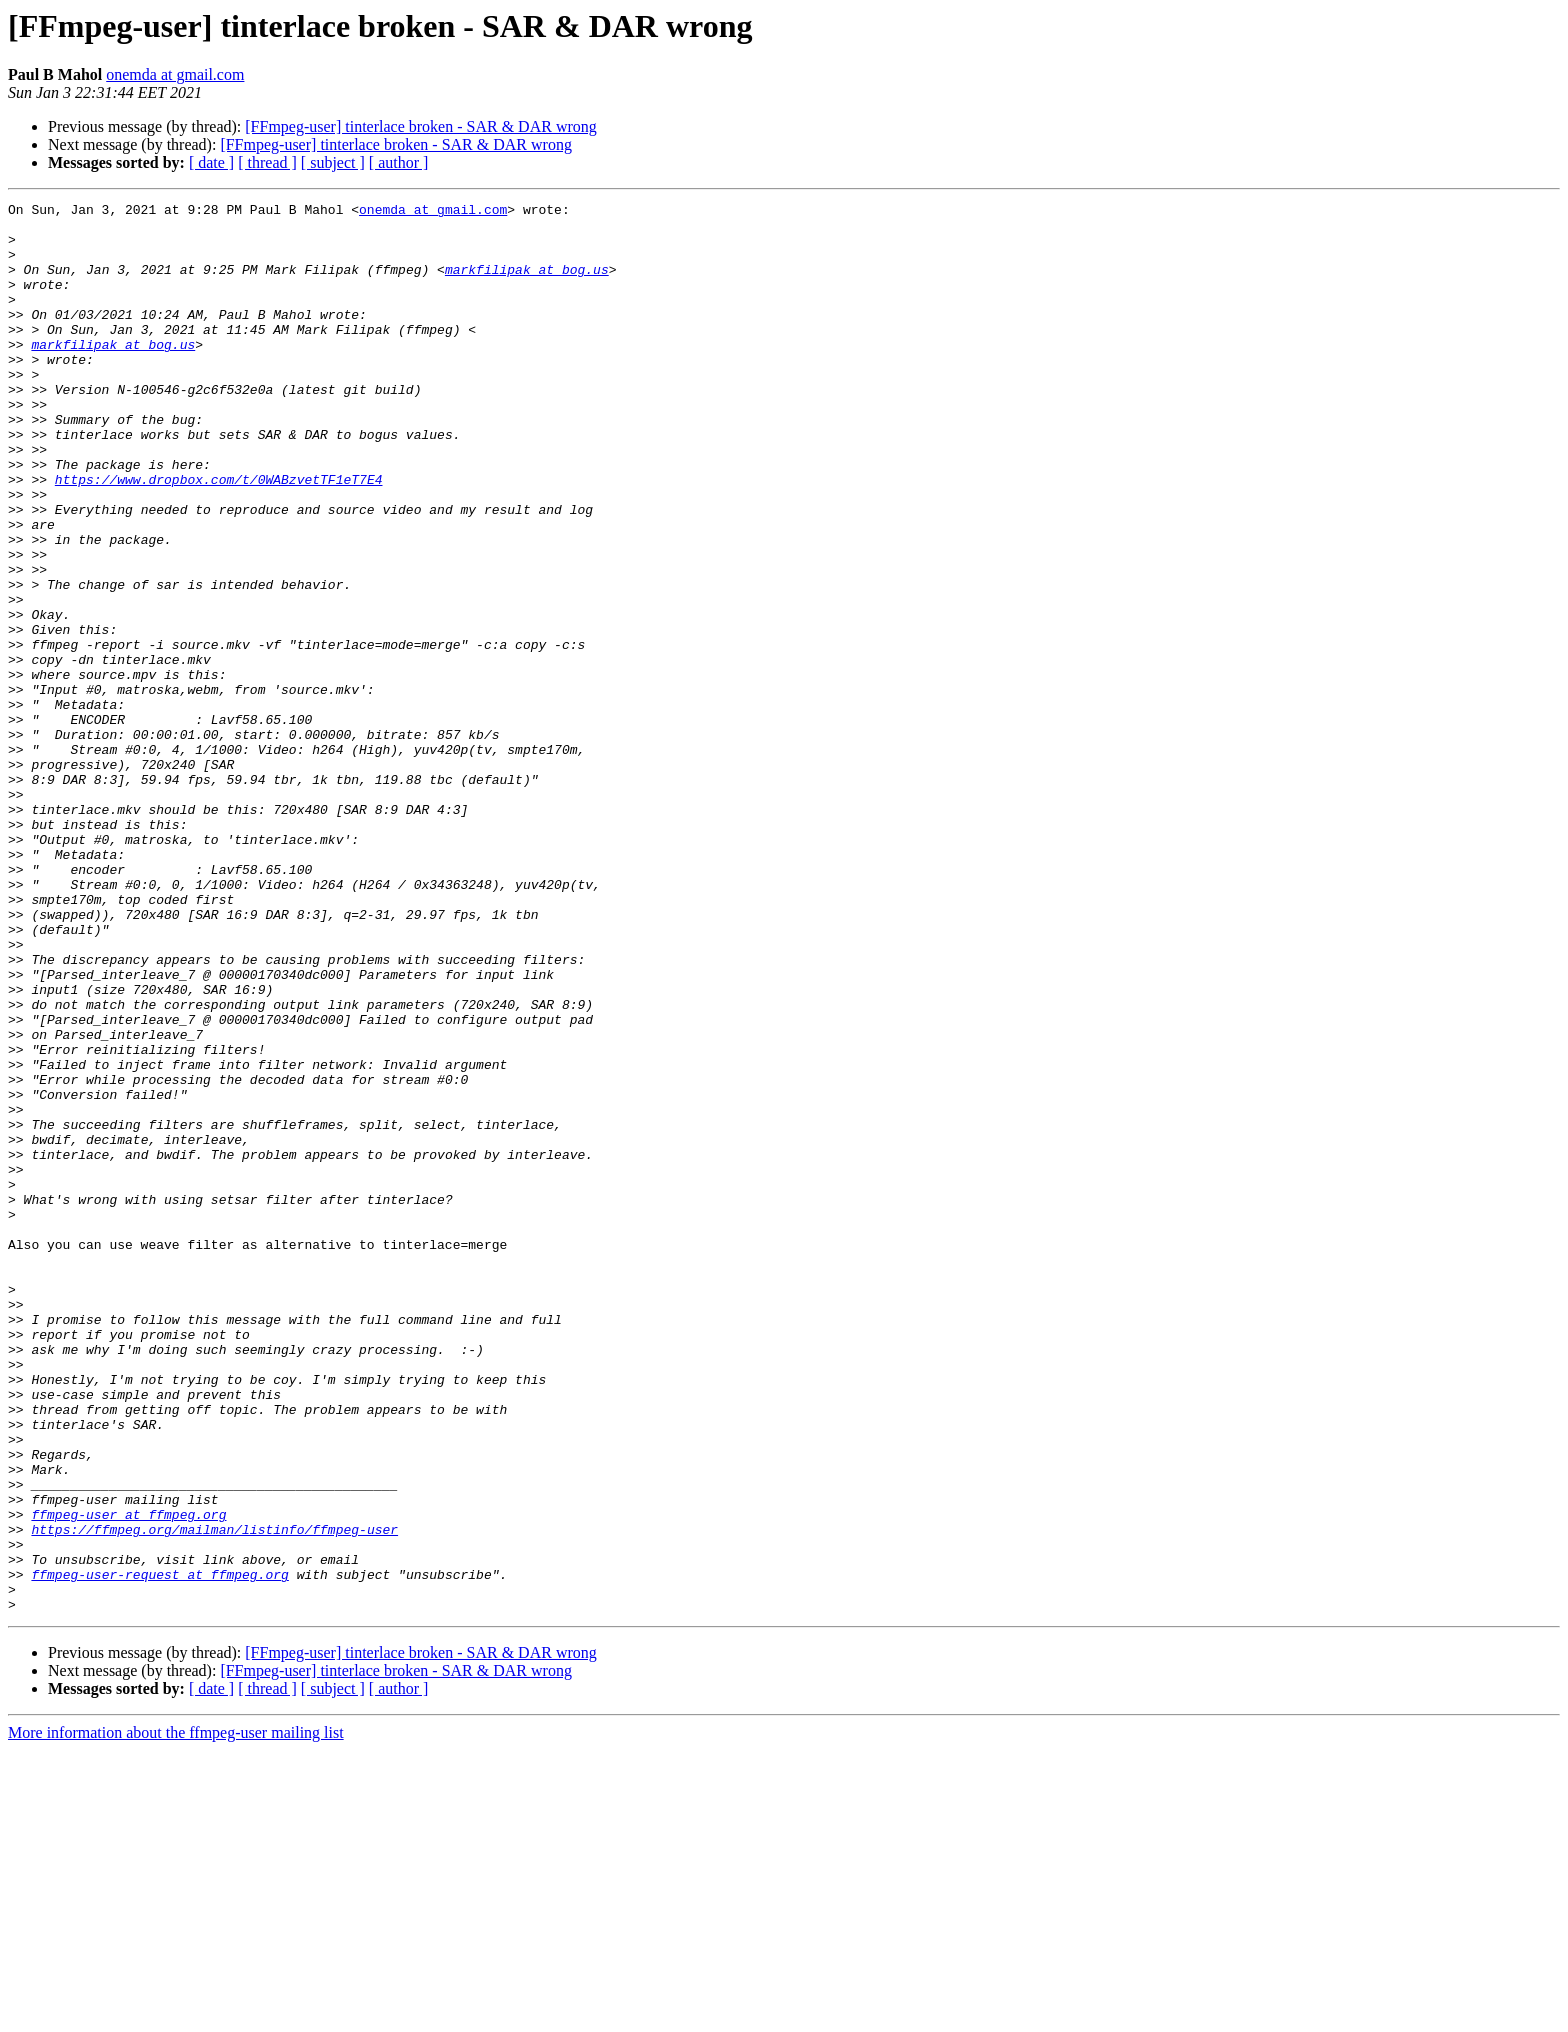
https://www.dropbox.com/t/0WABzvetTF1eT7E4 (219, 536)
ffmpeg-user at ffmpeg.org (128, 1778)
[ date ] (211, 162)
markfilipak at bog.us (527, 284)
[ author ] (399, 162)
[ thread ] (267, 162)
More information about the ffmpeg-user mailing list (176, 2014)
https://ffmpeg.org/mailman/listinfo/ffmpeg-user (214, 1796)
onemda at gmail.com (175, 74)
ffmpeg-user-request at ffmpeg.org (159, 1850)
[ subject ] (333, 162)
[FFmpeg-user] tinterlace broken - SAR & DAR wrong (421, 126)
